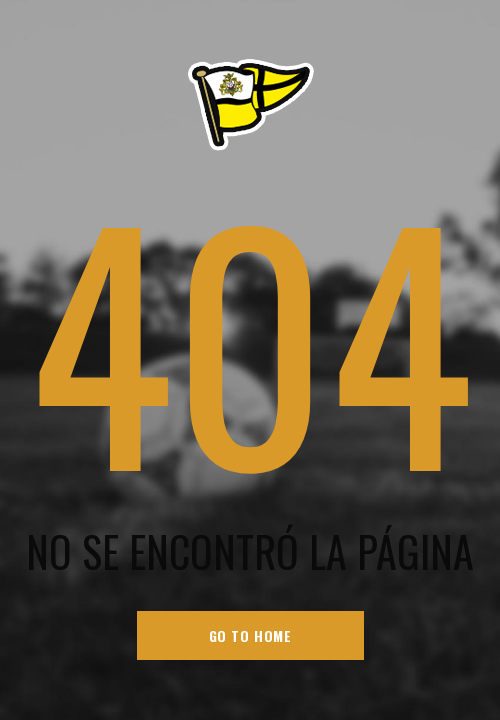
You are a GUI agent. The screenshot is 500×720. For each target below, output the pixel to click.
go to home (250, 635)
